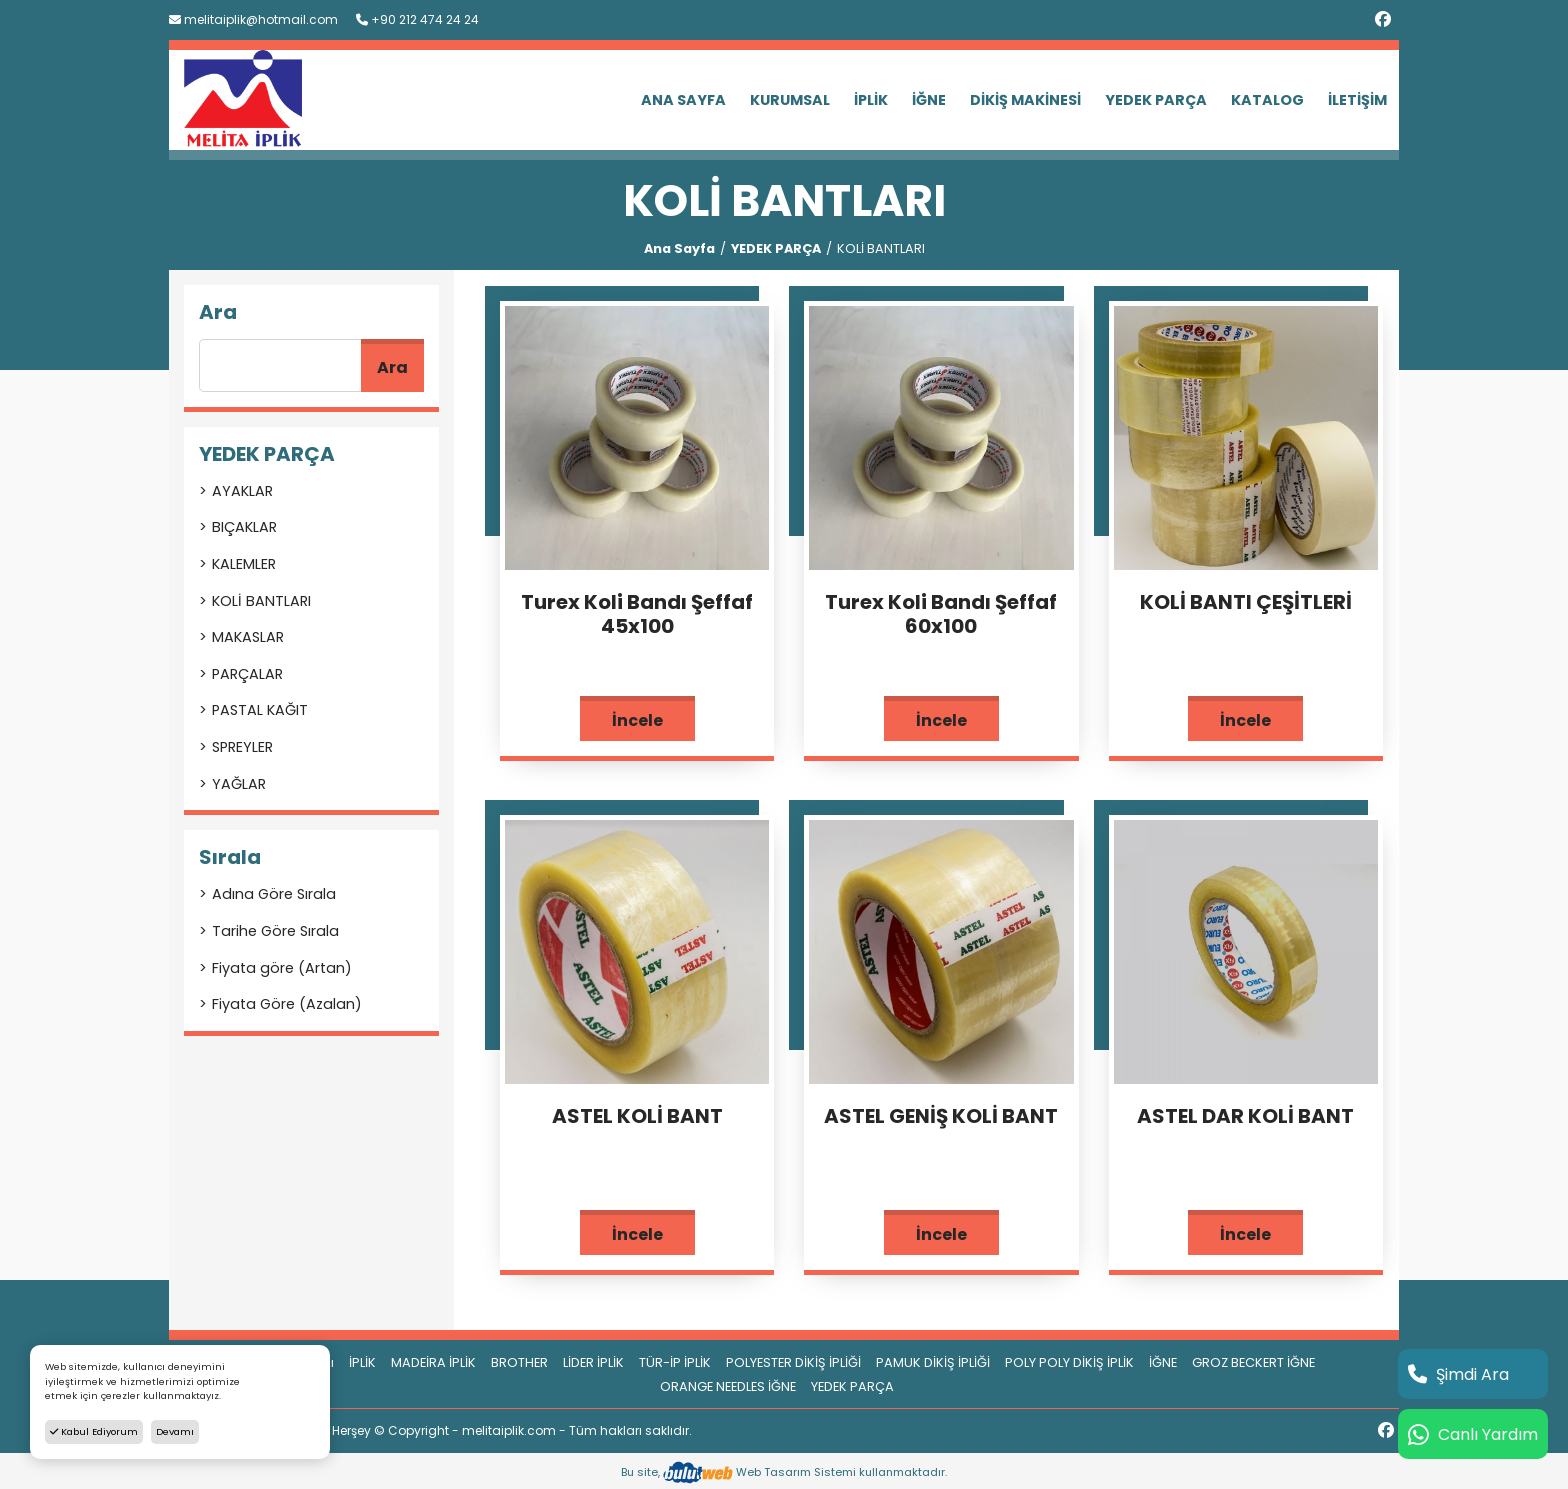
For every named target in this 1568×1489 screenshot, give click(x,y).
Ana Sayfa (679, 248)
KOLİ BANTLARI (261, 601)
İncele (637, 720)
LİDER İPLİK (593, 1362)
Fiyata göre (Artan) (282, 968)
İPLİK (871, 100)
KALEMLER (244, 564)
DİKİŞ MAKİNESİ (1025, 100)
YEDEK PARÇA (1156, 100)
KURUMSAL (790, 100)
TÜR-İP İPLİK (675, 1362)
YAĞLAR (239, 784)
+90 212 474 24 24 (417, 19)
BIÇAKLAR (244, 527)
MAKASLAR (248, 637)
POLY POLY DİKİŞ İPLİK (1069, 1362)
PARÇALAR (247, 674)
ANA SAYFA (683, 100)
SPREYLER (242, 747)
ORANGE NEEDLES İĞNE (728, 1386)
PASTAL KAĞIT (260, 710)
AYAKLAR (242, 491)
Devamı (175, 1431)
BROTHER (519, 1362)
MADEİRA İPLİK (433, 1362)
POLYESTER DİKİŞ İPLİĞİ (793, 1362)
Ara (392, 367)
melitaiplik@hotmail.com (253, 19)
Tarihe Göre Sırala (275, 931)
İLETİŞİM (1357, 100)
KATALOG (1267, 100)
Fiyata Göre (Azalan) (287, 1004)
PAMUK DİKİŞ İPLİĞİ (933, 1362)
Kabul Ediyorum (94, 1431)
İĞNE (929, 100)
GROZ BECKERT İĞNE (1253, 1362)
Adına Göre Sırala (274, 894)
